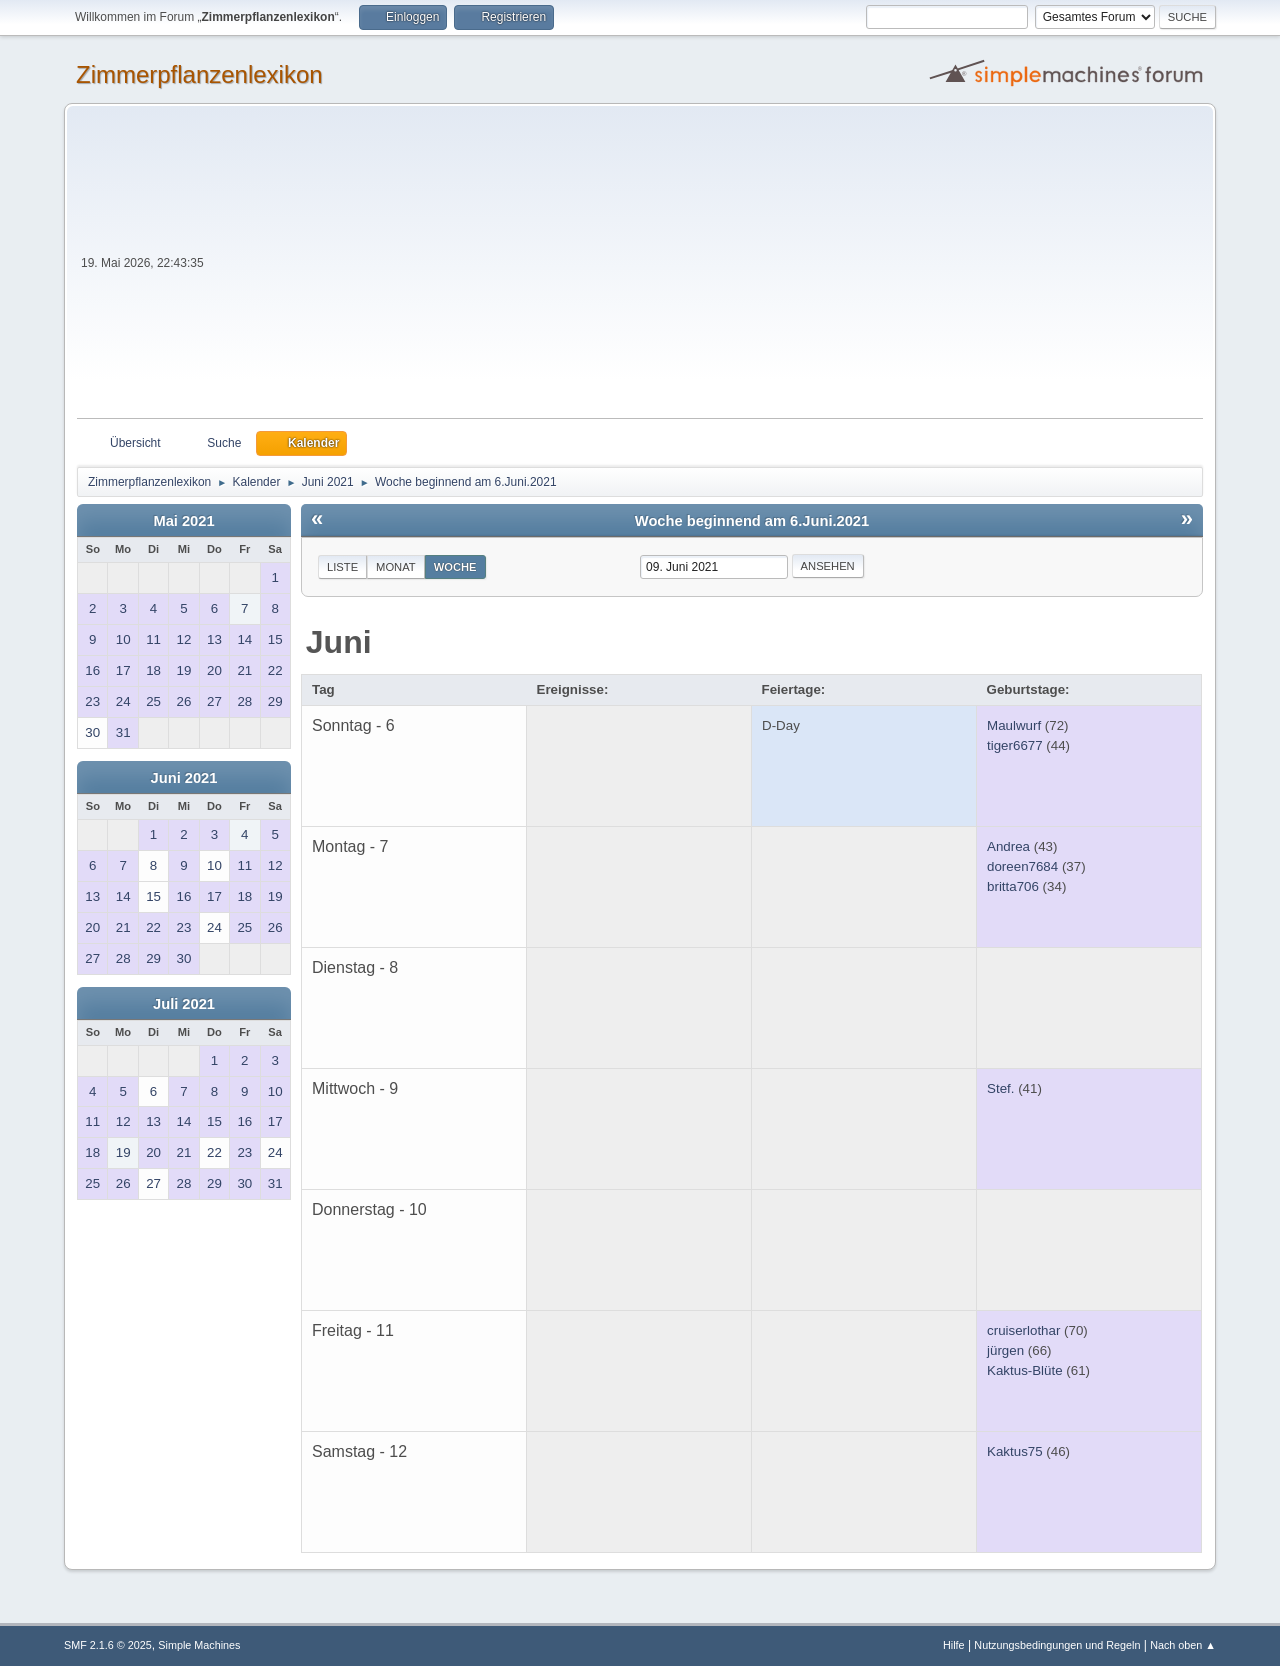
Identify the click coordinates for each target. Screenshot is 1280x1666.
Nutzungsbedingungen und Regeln (1057, 1645)
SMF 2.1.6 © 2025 (108, 1645)
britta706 (1013, 886)
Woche (455, 567)
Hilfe (954, 1645)
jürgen (1005, 1350)
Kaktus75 (1015, 1451)
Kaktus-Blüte (1025, 1370)
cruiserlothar (1023, 1330)
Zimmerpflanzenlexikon (199, 74)
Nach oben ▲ (1183, 1645)
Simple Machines (199, 1645)
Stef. (1000, 1088)
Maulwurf (1014, 725)
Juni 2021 (184, 778)
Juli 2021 (184, 1004)
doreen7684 (1022, 866)
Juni (339, 642)
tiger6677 (1015, 745)
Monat (396, 567)
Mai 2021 (183, 521)
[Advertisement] (705, 268)
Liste (342, 567)
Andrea (1008, 846)
